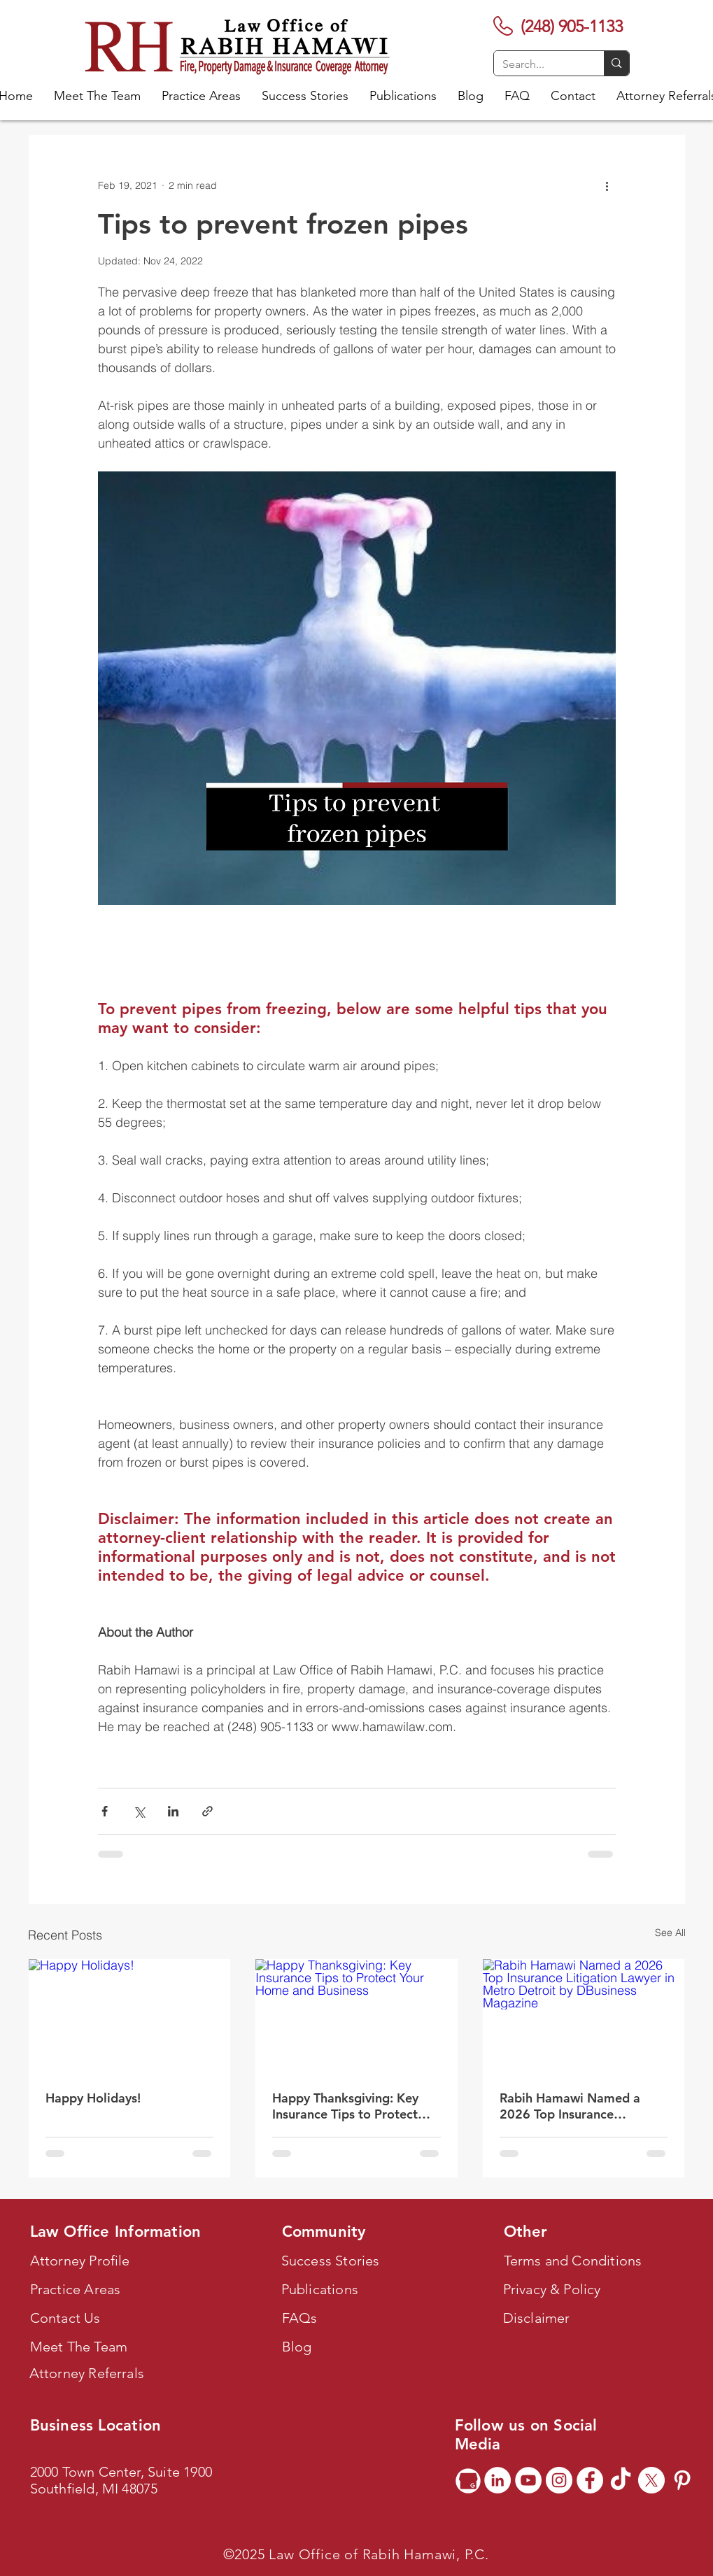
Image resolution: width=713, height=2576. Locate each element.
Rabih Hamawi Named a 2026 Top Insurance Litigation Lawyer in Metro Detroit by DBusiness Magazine (577, 2106)
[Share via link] (207, 1811)
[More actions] (607, 185)
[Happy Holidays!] (130, 2015)
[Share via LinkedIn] (173, 1811)
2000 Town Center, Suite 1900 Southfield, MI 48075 (121, 2480)
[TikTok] (620, 2480)
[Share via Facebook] (104, 1811)
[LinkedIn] (497, 2480)
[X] (651, 2480)
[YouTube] (528, 2480)
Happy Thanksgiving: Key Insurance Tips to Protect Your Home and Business (345, 2106)
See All (670, 1932)
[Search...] (538, 64)
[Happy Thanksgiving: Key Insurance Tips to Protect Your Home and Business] (356, 2015)
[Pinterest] (682, 2480)
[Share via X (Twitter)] (139, 1811)
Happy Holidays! (93, 2098)
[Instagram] (559, 2480)
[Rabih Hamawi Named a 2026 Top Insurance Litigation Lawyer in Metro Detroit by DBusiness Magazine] (584, 2015)
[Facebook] (590, 2480)
